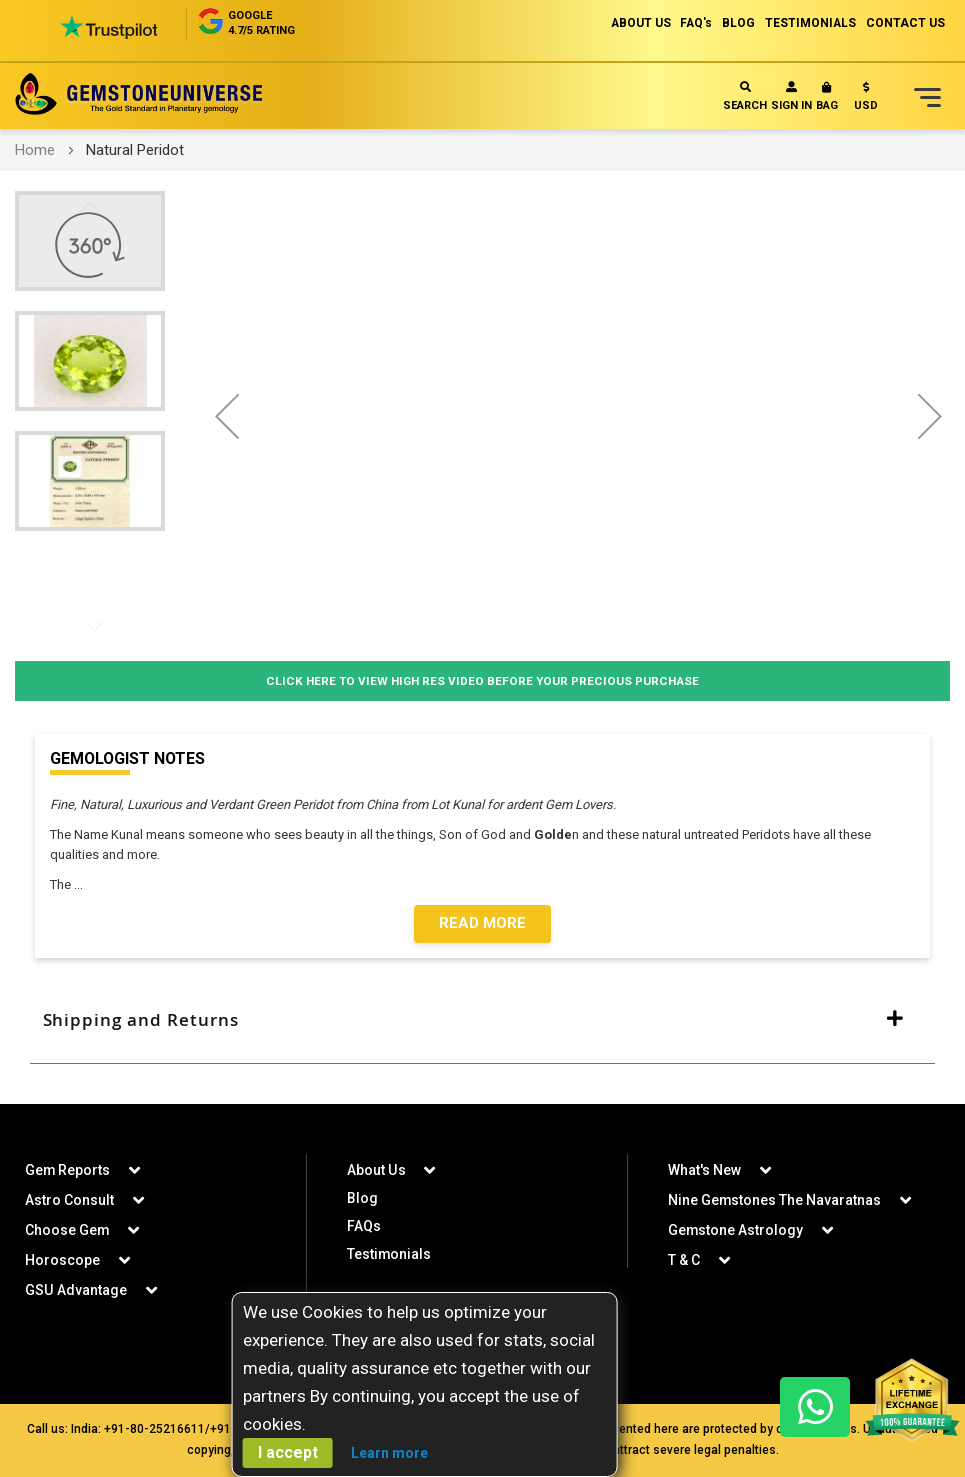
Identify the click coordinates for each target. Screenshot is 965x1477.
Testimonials (389, 1254)
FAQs (364, 1226)
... (81, 884)
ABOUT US (637, 23)
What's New (704, 1170)
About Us (376, 1170)
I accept (288, 1452)
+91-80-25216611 (154, 1429)
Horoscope (62, 1260)
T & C (684, 1260)
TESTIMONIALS (810, 23)
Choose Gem (67, 1230)
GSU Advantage (75, 1290)
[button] (866, 100)
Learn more (389, 1453)
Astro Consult (69, 1200)
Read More (482, 924)
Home (35, 150)
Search (745, 96)
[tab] (482, 1021)
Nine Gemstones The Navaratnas (775, 1200)
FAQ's (694, 23)
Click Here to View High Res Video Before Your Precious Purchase (482, 680)
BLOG (737, 23)
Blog (362, 1198)
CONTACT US (905, 23)
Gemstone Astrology (736, 1230)
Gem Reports (68, 1170)
